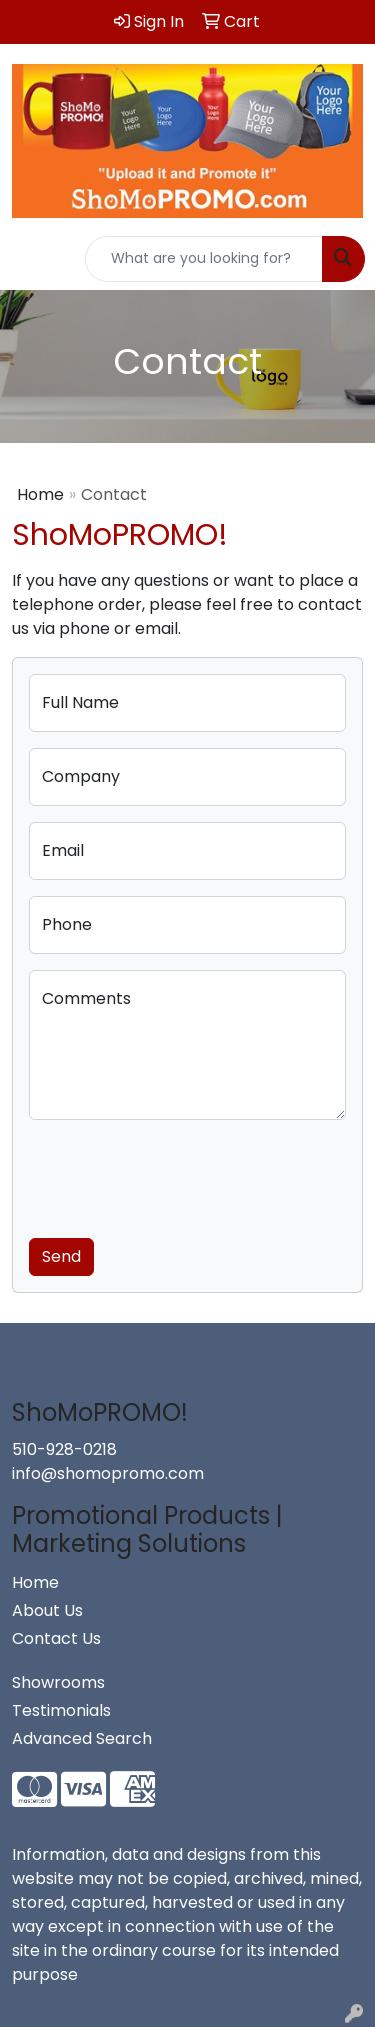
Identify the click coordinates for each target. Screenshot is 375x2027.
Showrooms (58, 1682)
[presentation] (181, 1175)
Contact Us (56, 1638)
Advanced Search (82, 1738)
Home (40, 494)
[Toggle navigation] (31, 259)
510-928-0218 (64, 1449)
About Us (47, 1610)
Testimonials (61, 1710)
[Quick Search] (204, 259)
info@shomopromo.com (108, 1473)
